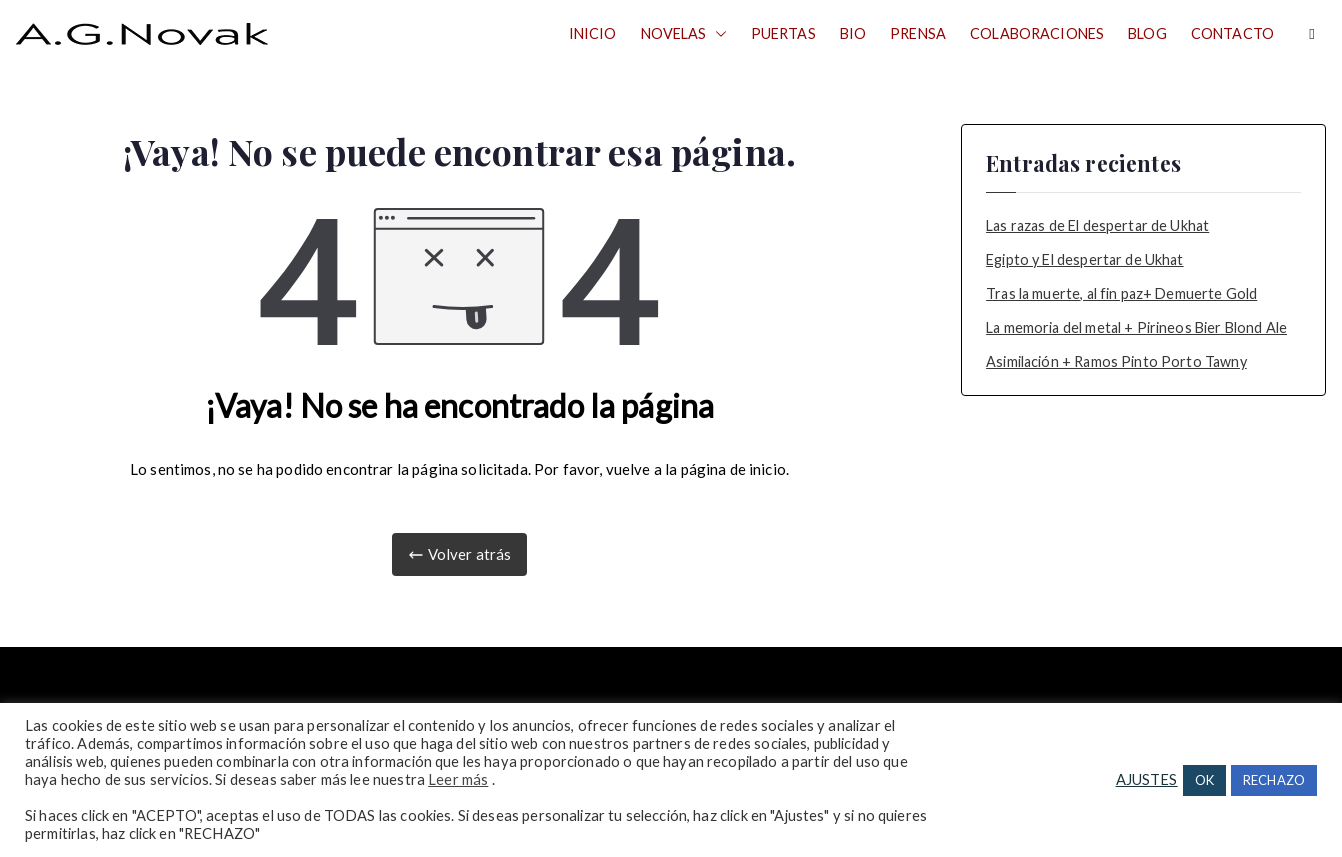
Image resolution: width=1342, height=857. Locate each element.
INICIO (593, 33)
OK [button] (1204, 780)
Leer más (458, 779)
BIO (853, 33)
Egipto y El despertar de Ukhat (1085, 259)
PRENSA (918, 33)
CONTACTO (1232, 33)
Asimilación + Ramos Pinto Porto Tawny (1116, 361)
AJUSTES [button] (1147, 779)
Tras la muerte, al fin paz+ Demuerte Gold (1121, 293)
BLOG (1147, 33)
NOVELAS (684, 34)
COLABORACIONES (1037, 33)
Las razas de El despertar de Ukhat (1097, 225)
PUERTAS (783, 33)
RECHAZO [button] (1274, 780)
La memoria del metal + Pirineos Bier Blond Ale (1136, 327)
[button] (717, 34)
